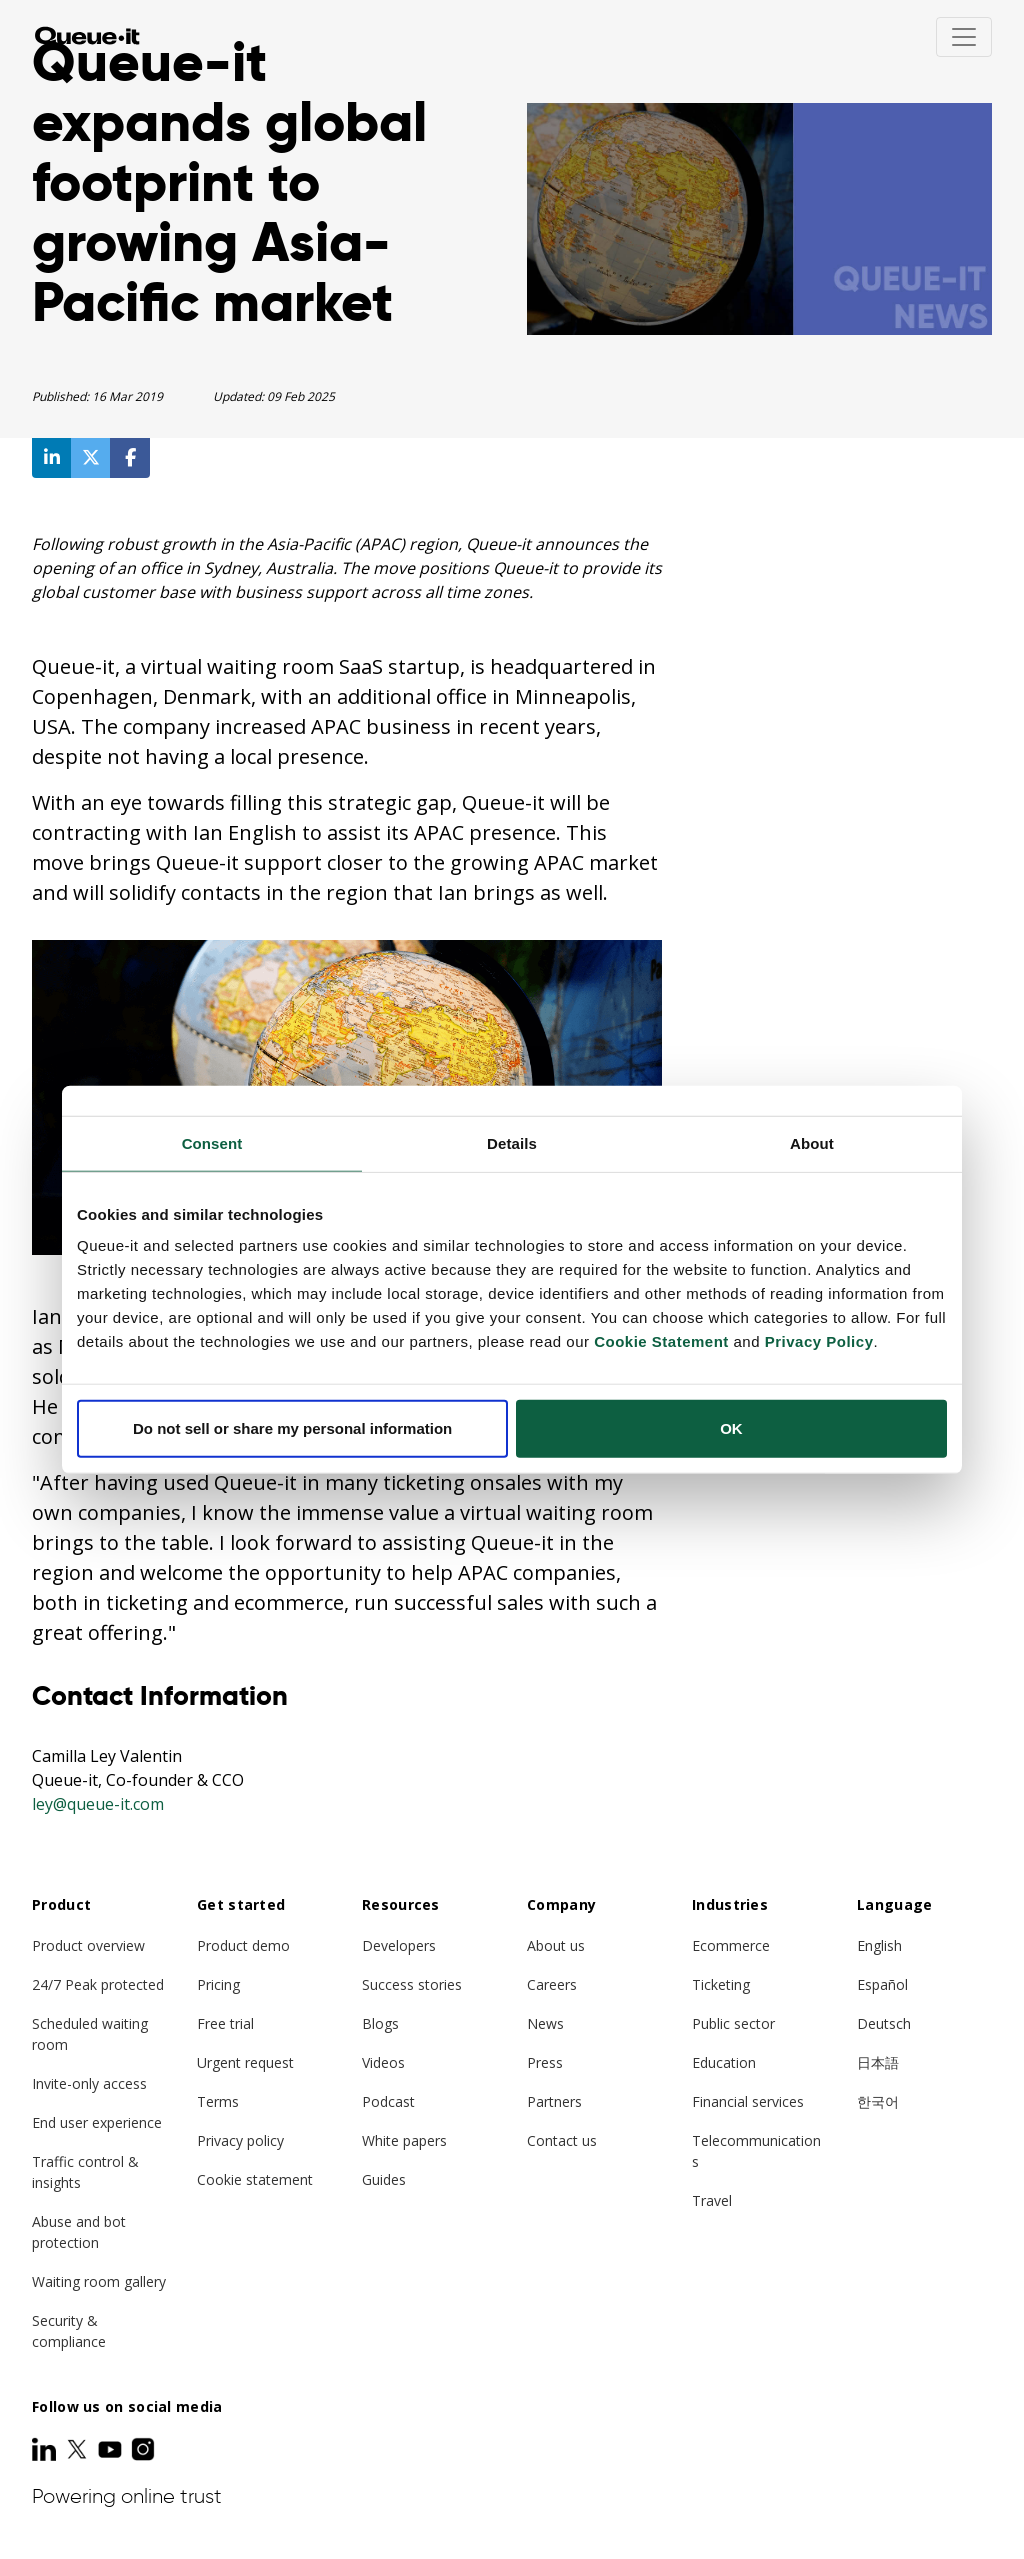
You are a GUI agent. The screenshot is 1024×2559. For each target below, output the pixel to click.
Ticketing (721, 1984)
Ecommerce (731, 1945)
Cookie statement (255, 2179)
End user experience (97, 2122)
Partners (554, 2101)
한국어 (878, 2101)
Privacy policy (240, 2140)
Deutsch (884, 2023)
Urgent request (245, 2062)
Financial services (748, 2101)
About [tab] (812, 1142)
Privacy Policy (819, 1341)
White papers (404, 2140)
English (879, 1945)
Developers (399, 1945)
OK (731, 1428)
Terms (218, 2101)
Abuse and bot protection (79, 2232)
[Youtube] (112, 2449)
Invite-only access (89, 2083)
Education (724, 2062)
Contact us (562, 2140)
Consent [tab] (212, 1142)
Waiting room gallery (99, 2281)
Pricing (218, 1984)
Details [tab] (512, 1142)
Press (545, 2062)
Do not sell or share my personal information (292, 1428)
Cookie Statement (661, 1341)
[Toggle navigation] (964, 37)
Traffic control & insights (85, 2172)
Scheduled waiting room (90, 2034)
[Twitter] (79, 2449)
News (545, 2023)
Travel (712, 2200)
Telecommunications (756, 2151)
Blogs (380, 2023)
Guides (384, 2179)
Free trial (225, 2023)
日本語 (878, 2062)
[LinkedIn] (46, 2449)
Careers (552, 1984)
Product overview (88, 1945)
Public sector (733, 2023)
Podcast (388, 2101)
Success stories (412, 1984)
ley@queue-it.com (98, 1804)
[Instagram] (143, 2449)
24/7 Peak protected (98, 1984)
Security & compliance (69, 2331)
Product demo (243, 1945)
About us (556, 1945)
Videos (383, 2062)
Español (882, 1984)
